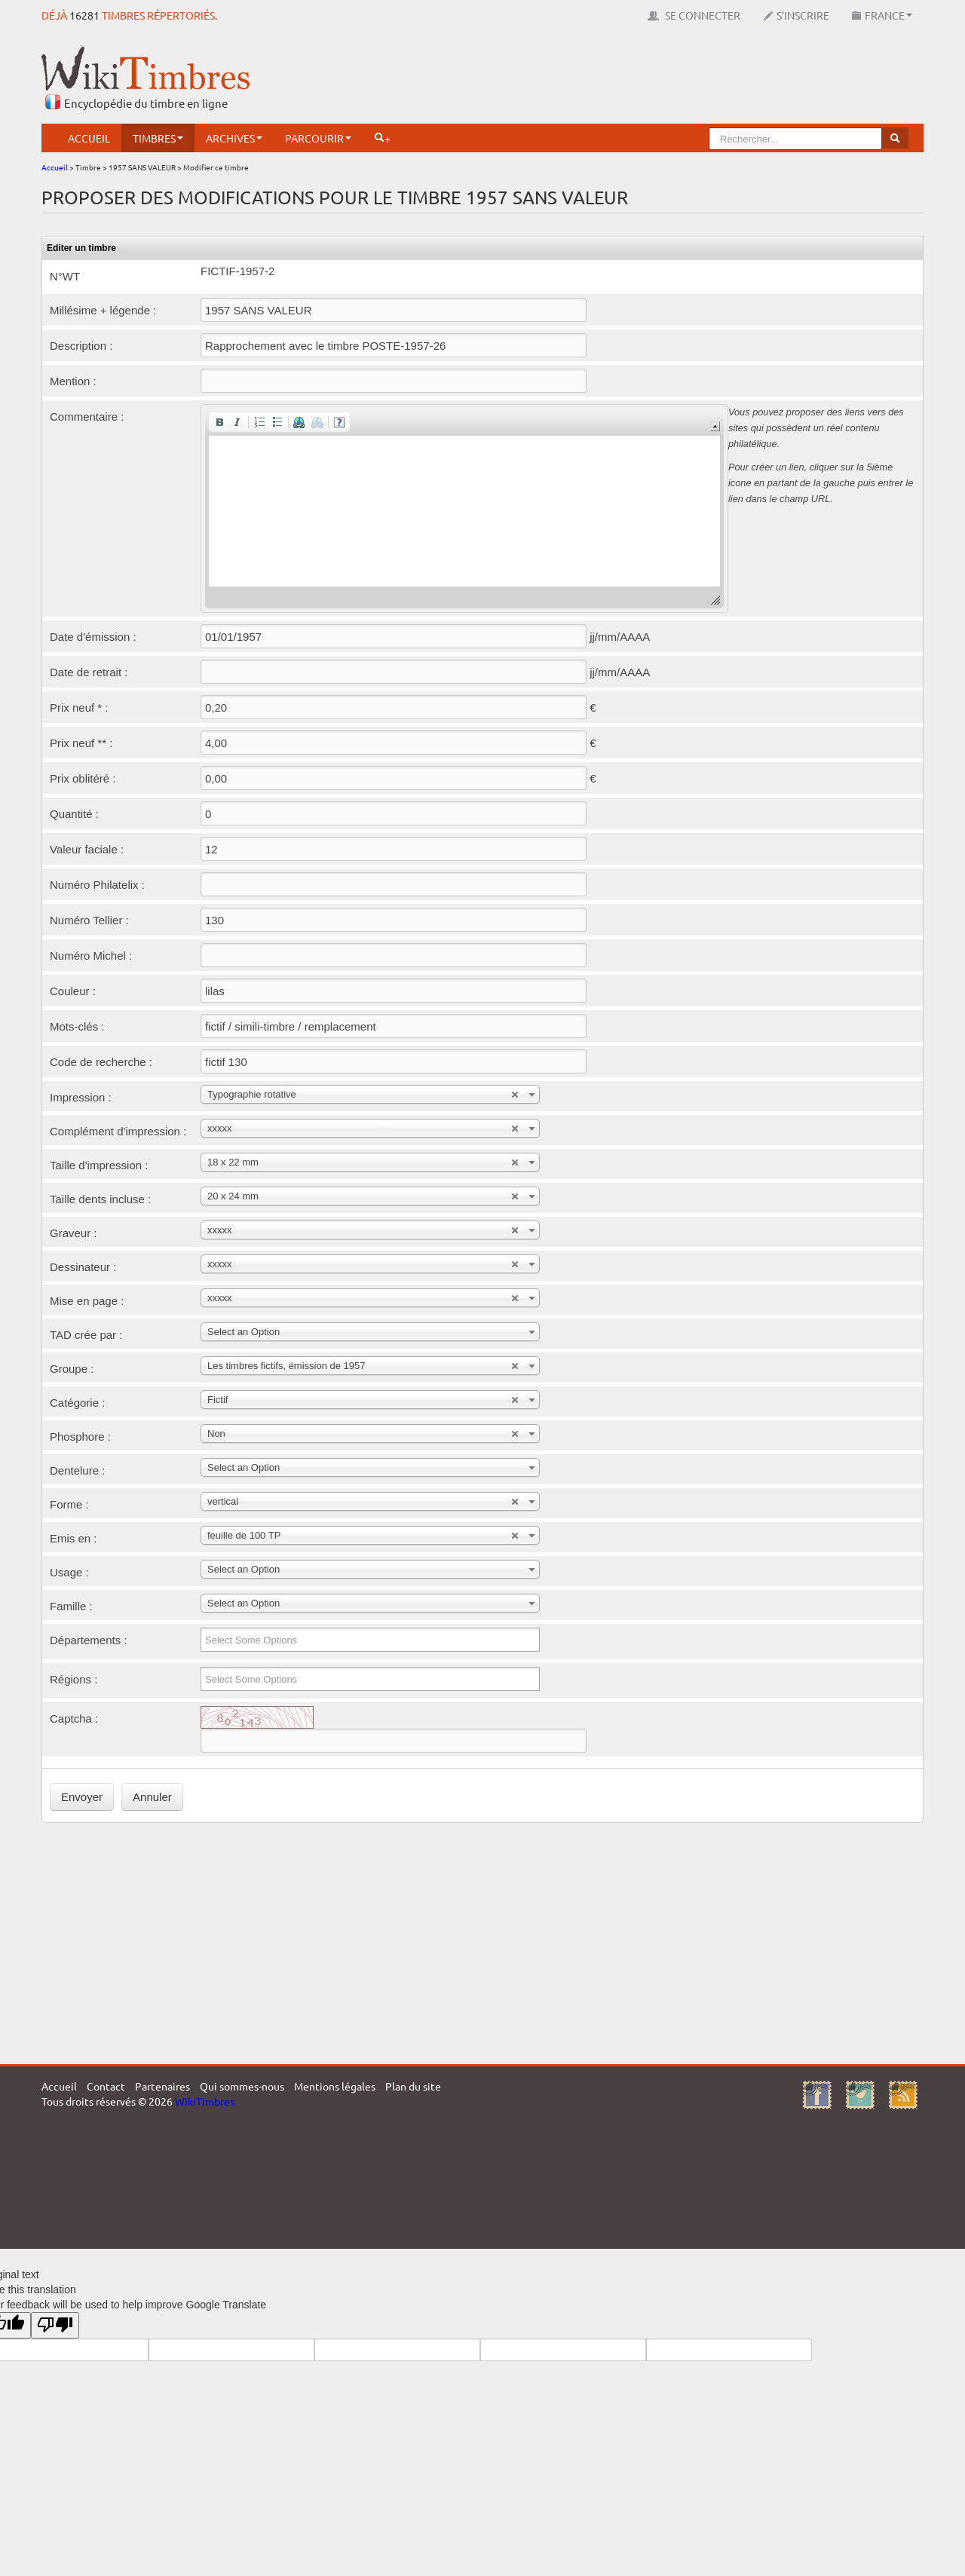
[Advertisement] (649, 79)
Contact (106, 2086)
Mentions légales (334, 2086)
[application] (464, 508)
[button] (219, 422)
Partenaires (162, 2086)
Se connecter (694, 15)
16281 (84, 15)
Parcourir (318, 138)
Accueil (89, 138)
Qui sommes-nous (242, 2086)
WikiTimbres (204, 2101)
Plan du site (413, 2086)
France (882, 15)
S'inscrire (796, 15)
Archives (234, 138)
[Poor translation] (55, 2325)
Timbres (158, 138)
